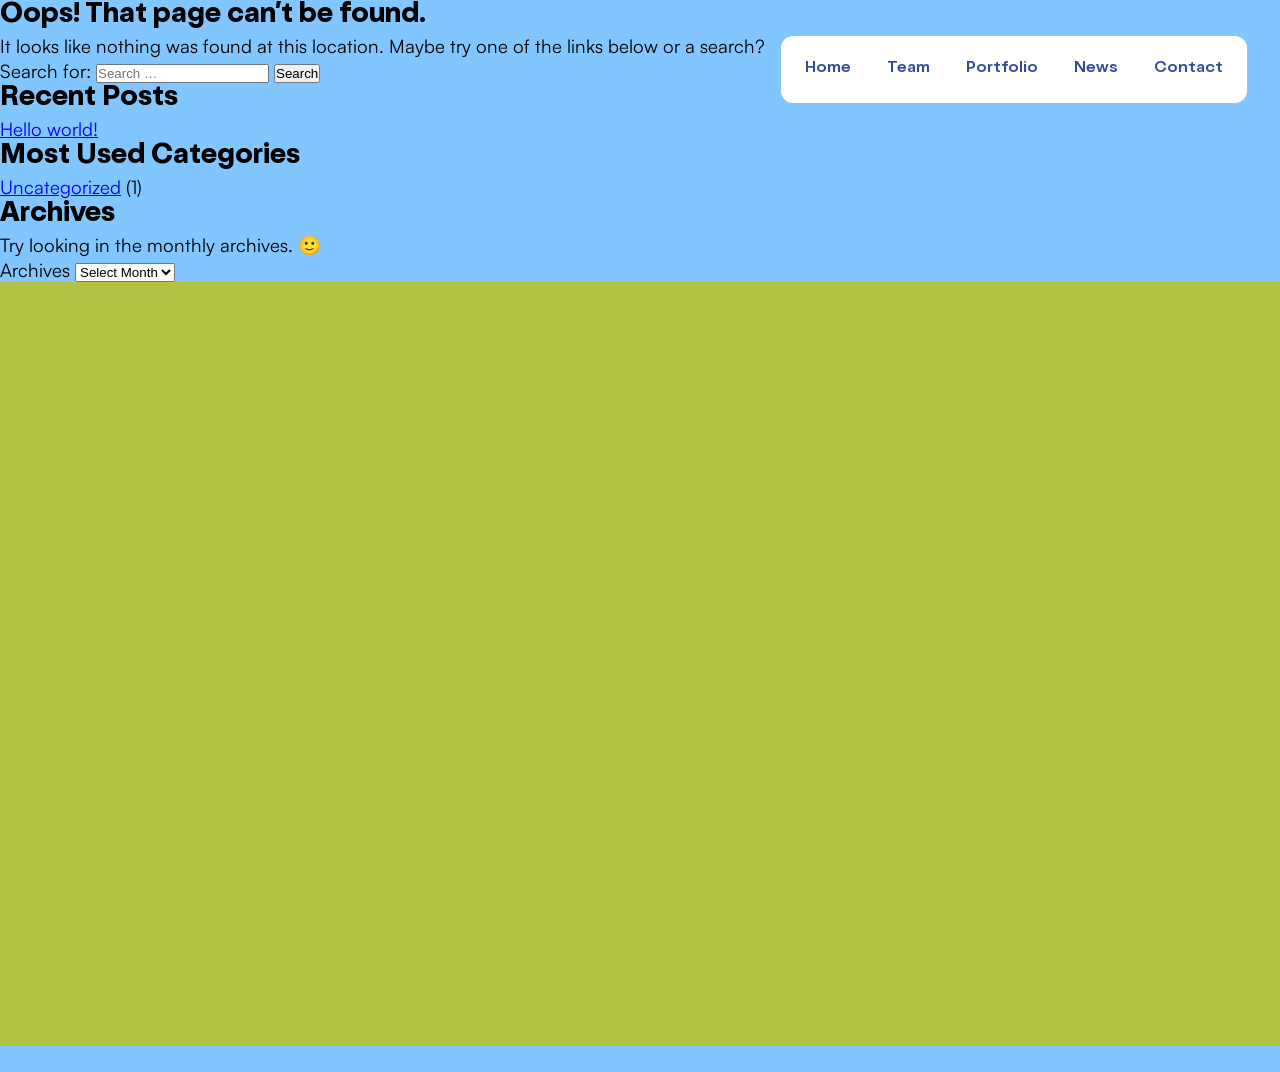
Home (828, 69)
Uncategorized (60, 186)
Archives (35, 269)
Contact (1188, 69)
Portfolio (1002, 69)
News (1096, 69)
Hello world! (49, 128)
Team (908, 69)
